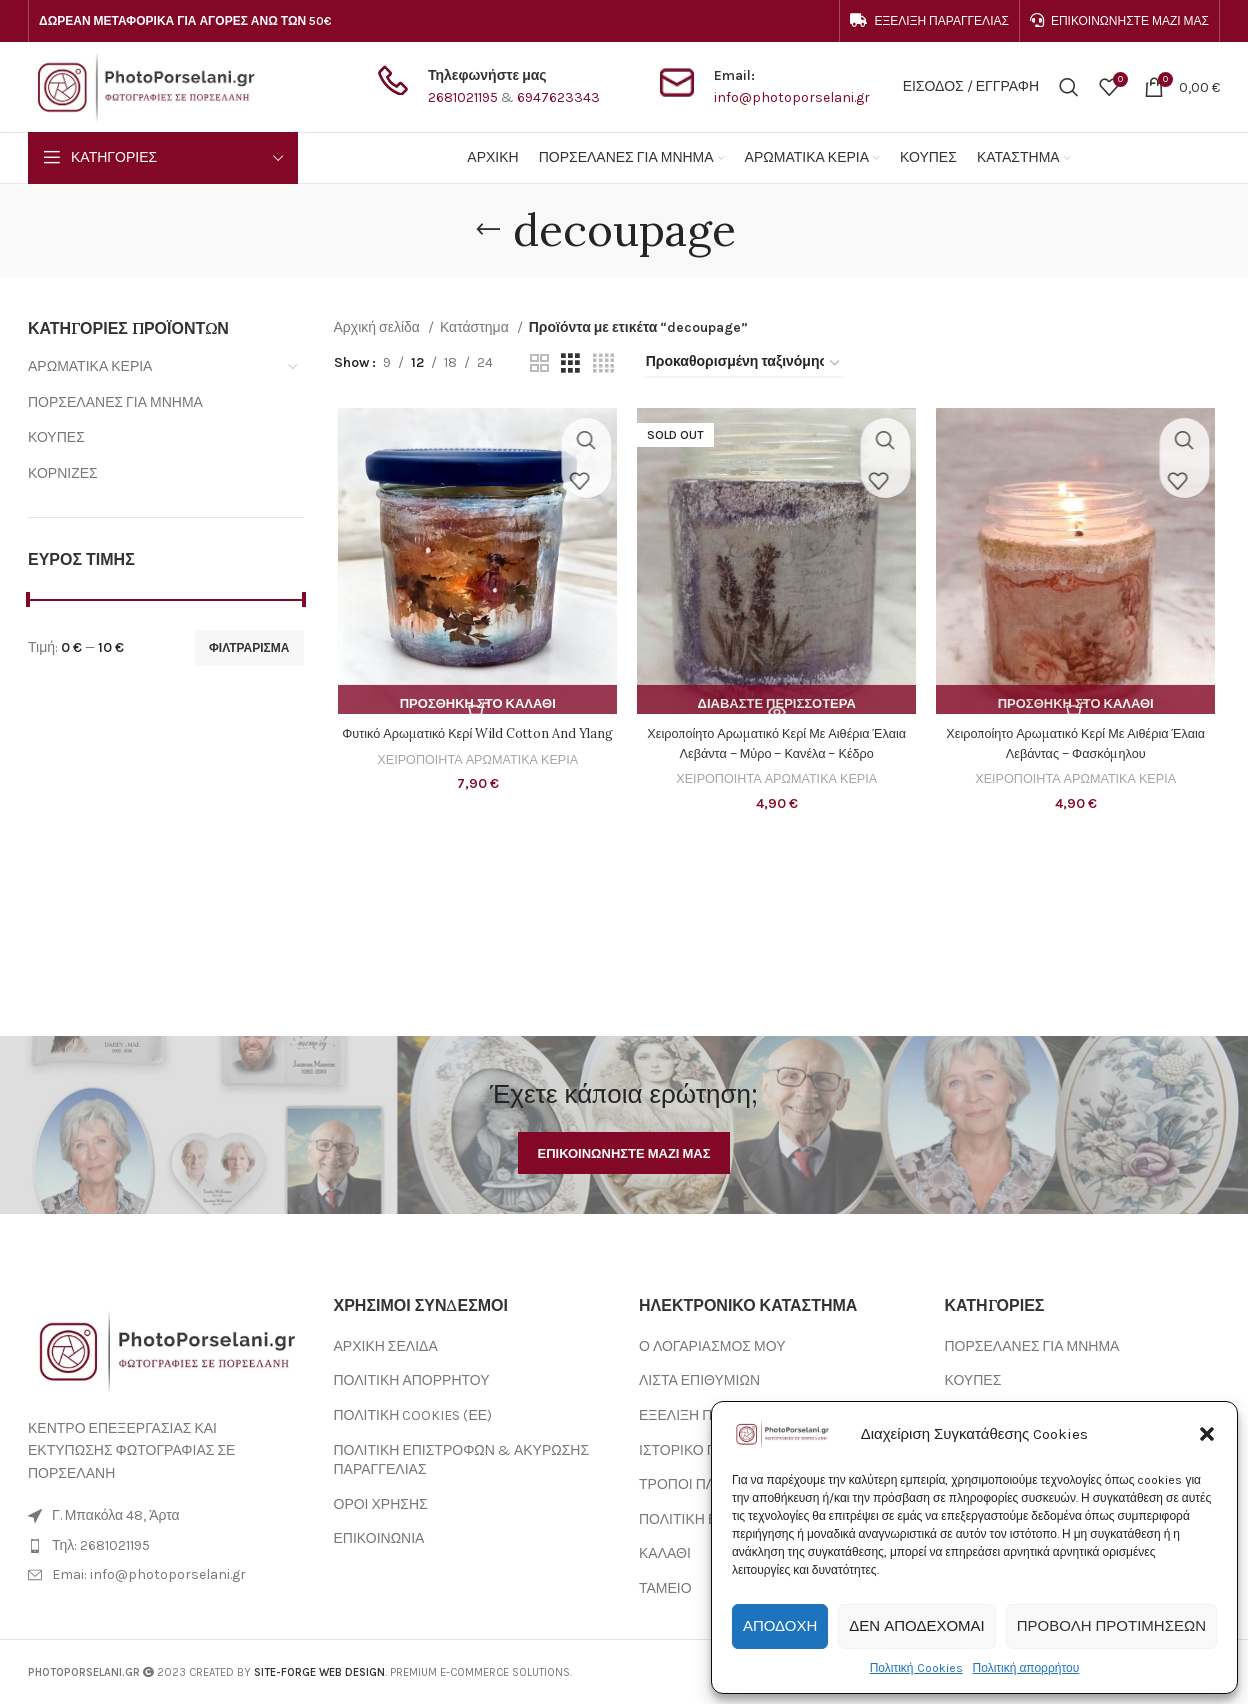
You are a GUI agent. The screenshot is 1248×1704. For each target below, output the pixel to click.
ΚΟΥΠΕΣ (56, 437)
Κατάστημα (476, 327)
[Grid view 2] (539, 364)
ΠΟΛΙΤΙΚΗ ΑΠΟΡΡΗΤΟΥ (412, 1380)
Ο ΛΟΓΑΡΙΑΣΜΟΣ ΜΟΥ (712, 1346)
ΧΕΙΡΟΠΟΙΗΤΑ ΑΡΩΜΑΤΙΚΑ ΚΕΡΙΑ (474, 782)
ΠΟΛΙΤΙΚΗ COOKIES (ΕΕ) (413, 1415)
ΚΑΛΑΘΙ (665, 1553)
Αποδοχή (780, 1626)
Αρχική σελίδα (378, 327)
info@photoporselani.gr (792, 97)
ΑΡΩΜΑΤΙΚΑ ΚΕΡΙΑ (90, 366)
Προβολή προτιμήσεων (1111, 1626)
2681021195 (463, 97)
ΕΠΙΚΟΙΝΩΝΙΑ (379, 1538)
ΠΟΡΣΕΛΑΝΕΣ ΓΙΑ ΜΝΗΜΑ (115, 402)
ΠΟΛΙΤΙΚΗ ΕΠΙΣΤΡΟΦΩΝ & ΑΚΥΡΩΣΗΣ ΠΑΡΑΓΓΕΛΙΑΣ (462, 1460)
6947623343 (558, 97)
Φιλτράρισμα (249, 648)
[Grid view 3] (570, 364)
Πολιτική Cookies (916, 1668)
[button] (1207, 1434)
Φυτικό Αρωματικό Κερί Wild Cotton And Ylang (474, 747)
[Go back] (488, 230)
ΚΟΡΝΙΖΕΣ (63, 473)
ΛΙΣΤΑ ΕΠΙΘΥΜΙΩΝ (699, 1380)
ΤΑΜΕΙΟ (665, 1588)
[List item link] (166, 1546)
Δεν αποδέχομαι (916, 1626)
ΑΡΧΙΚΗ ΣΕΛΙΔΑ (386, 1346)
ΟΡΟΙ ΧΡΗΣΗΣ (381, 1504)
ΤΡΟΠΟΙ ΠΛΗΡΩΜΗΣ (707, 1484)
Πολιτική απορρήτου (1026, 1668)
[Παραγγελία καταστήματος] (744, 363)
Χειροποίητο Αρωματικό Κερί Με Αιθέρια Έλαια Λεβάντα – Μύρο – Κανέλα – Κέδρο (776, 747)
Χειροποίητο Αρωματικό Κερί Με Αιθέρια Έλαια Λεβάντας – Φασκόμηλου (1079, 747)
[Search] (1069, 87)
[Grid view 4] (603, 364)
